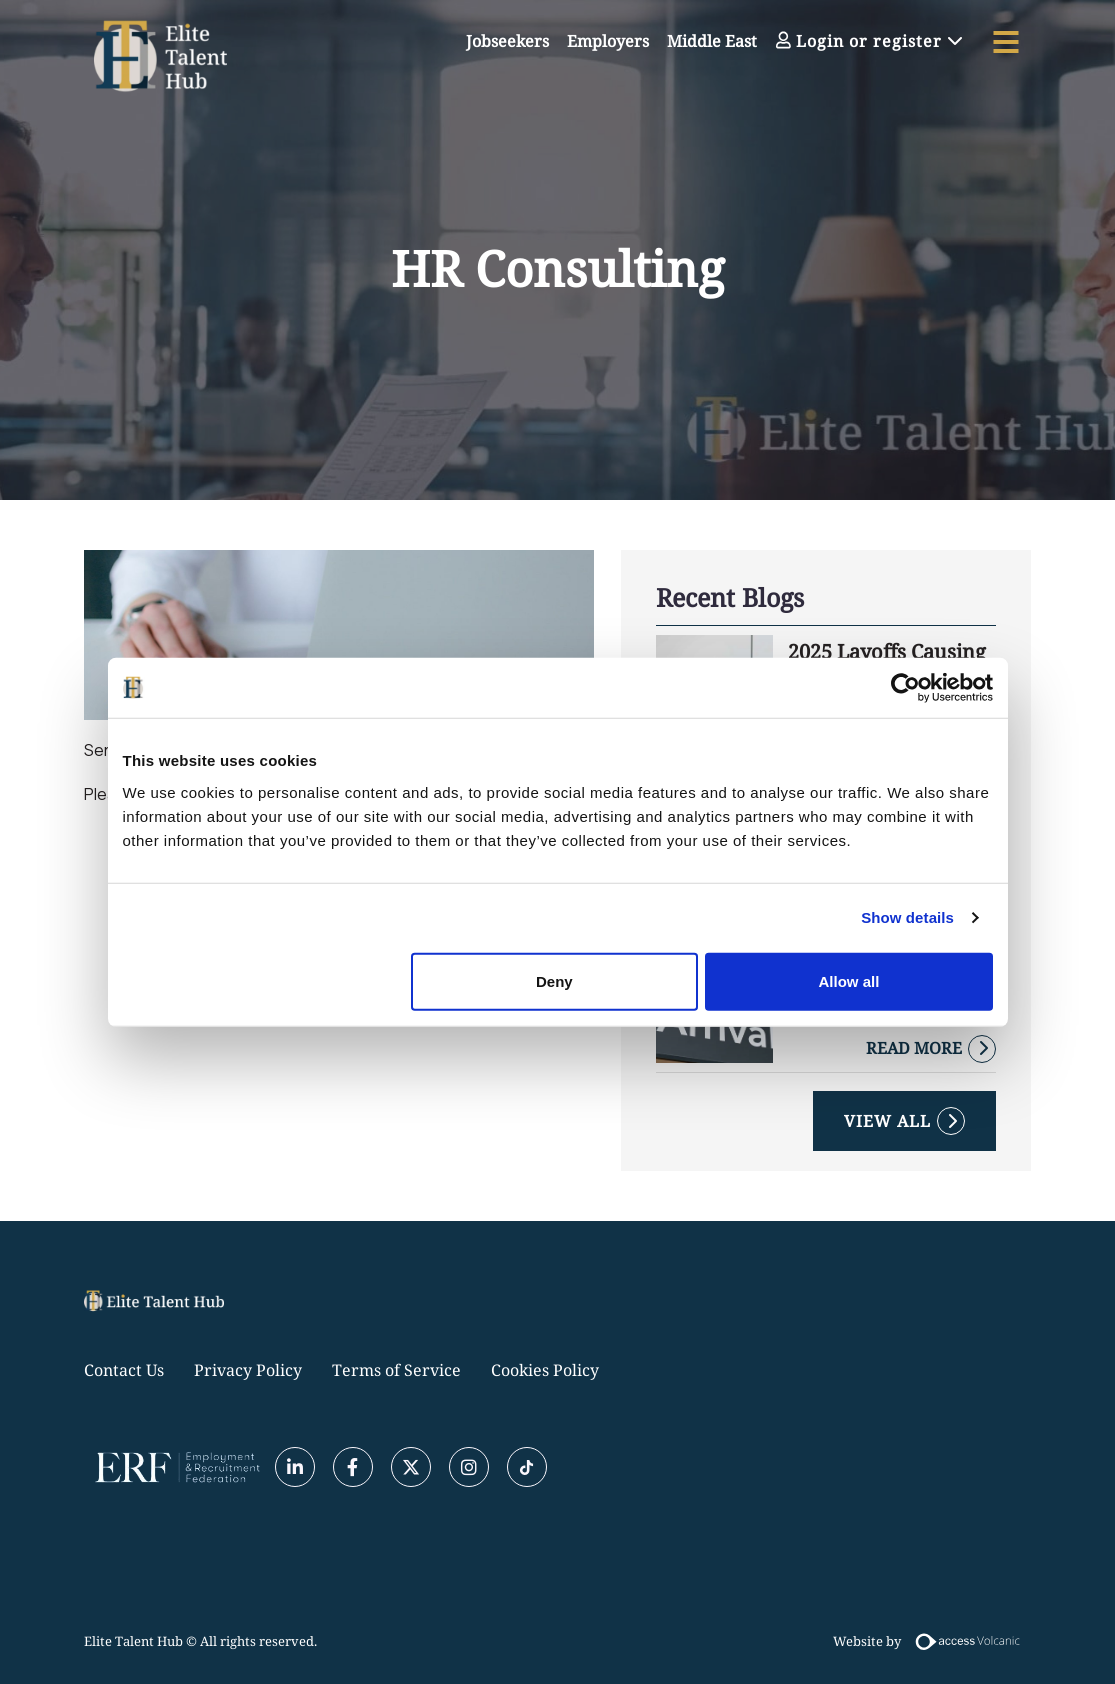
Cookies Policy (545, 1370)
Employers (608, 41)
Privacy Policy (248, 1370)
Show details (907, 917)
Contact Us (124, 1370)
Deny (554, 980)
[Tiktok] (527, 1467)
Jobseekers (507, 41)
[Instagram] (469, 1467)
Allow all (849, 980)
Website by (932, 1641)
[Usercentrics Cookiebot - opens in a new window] (905, 688)
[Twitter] (411, 1467)
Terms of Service (396, 1370)
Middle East (712, 41)
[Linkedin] (295, 1467)
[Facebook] (353, 1467)
